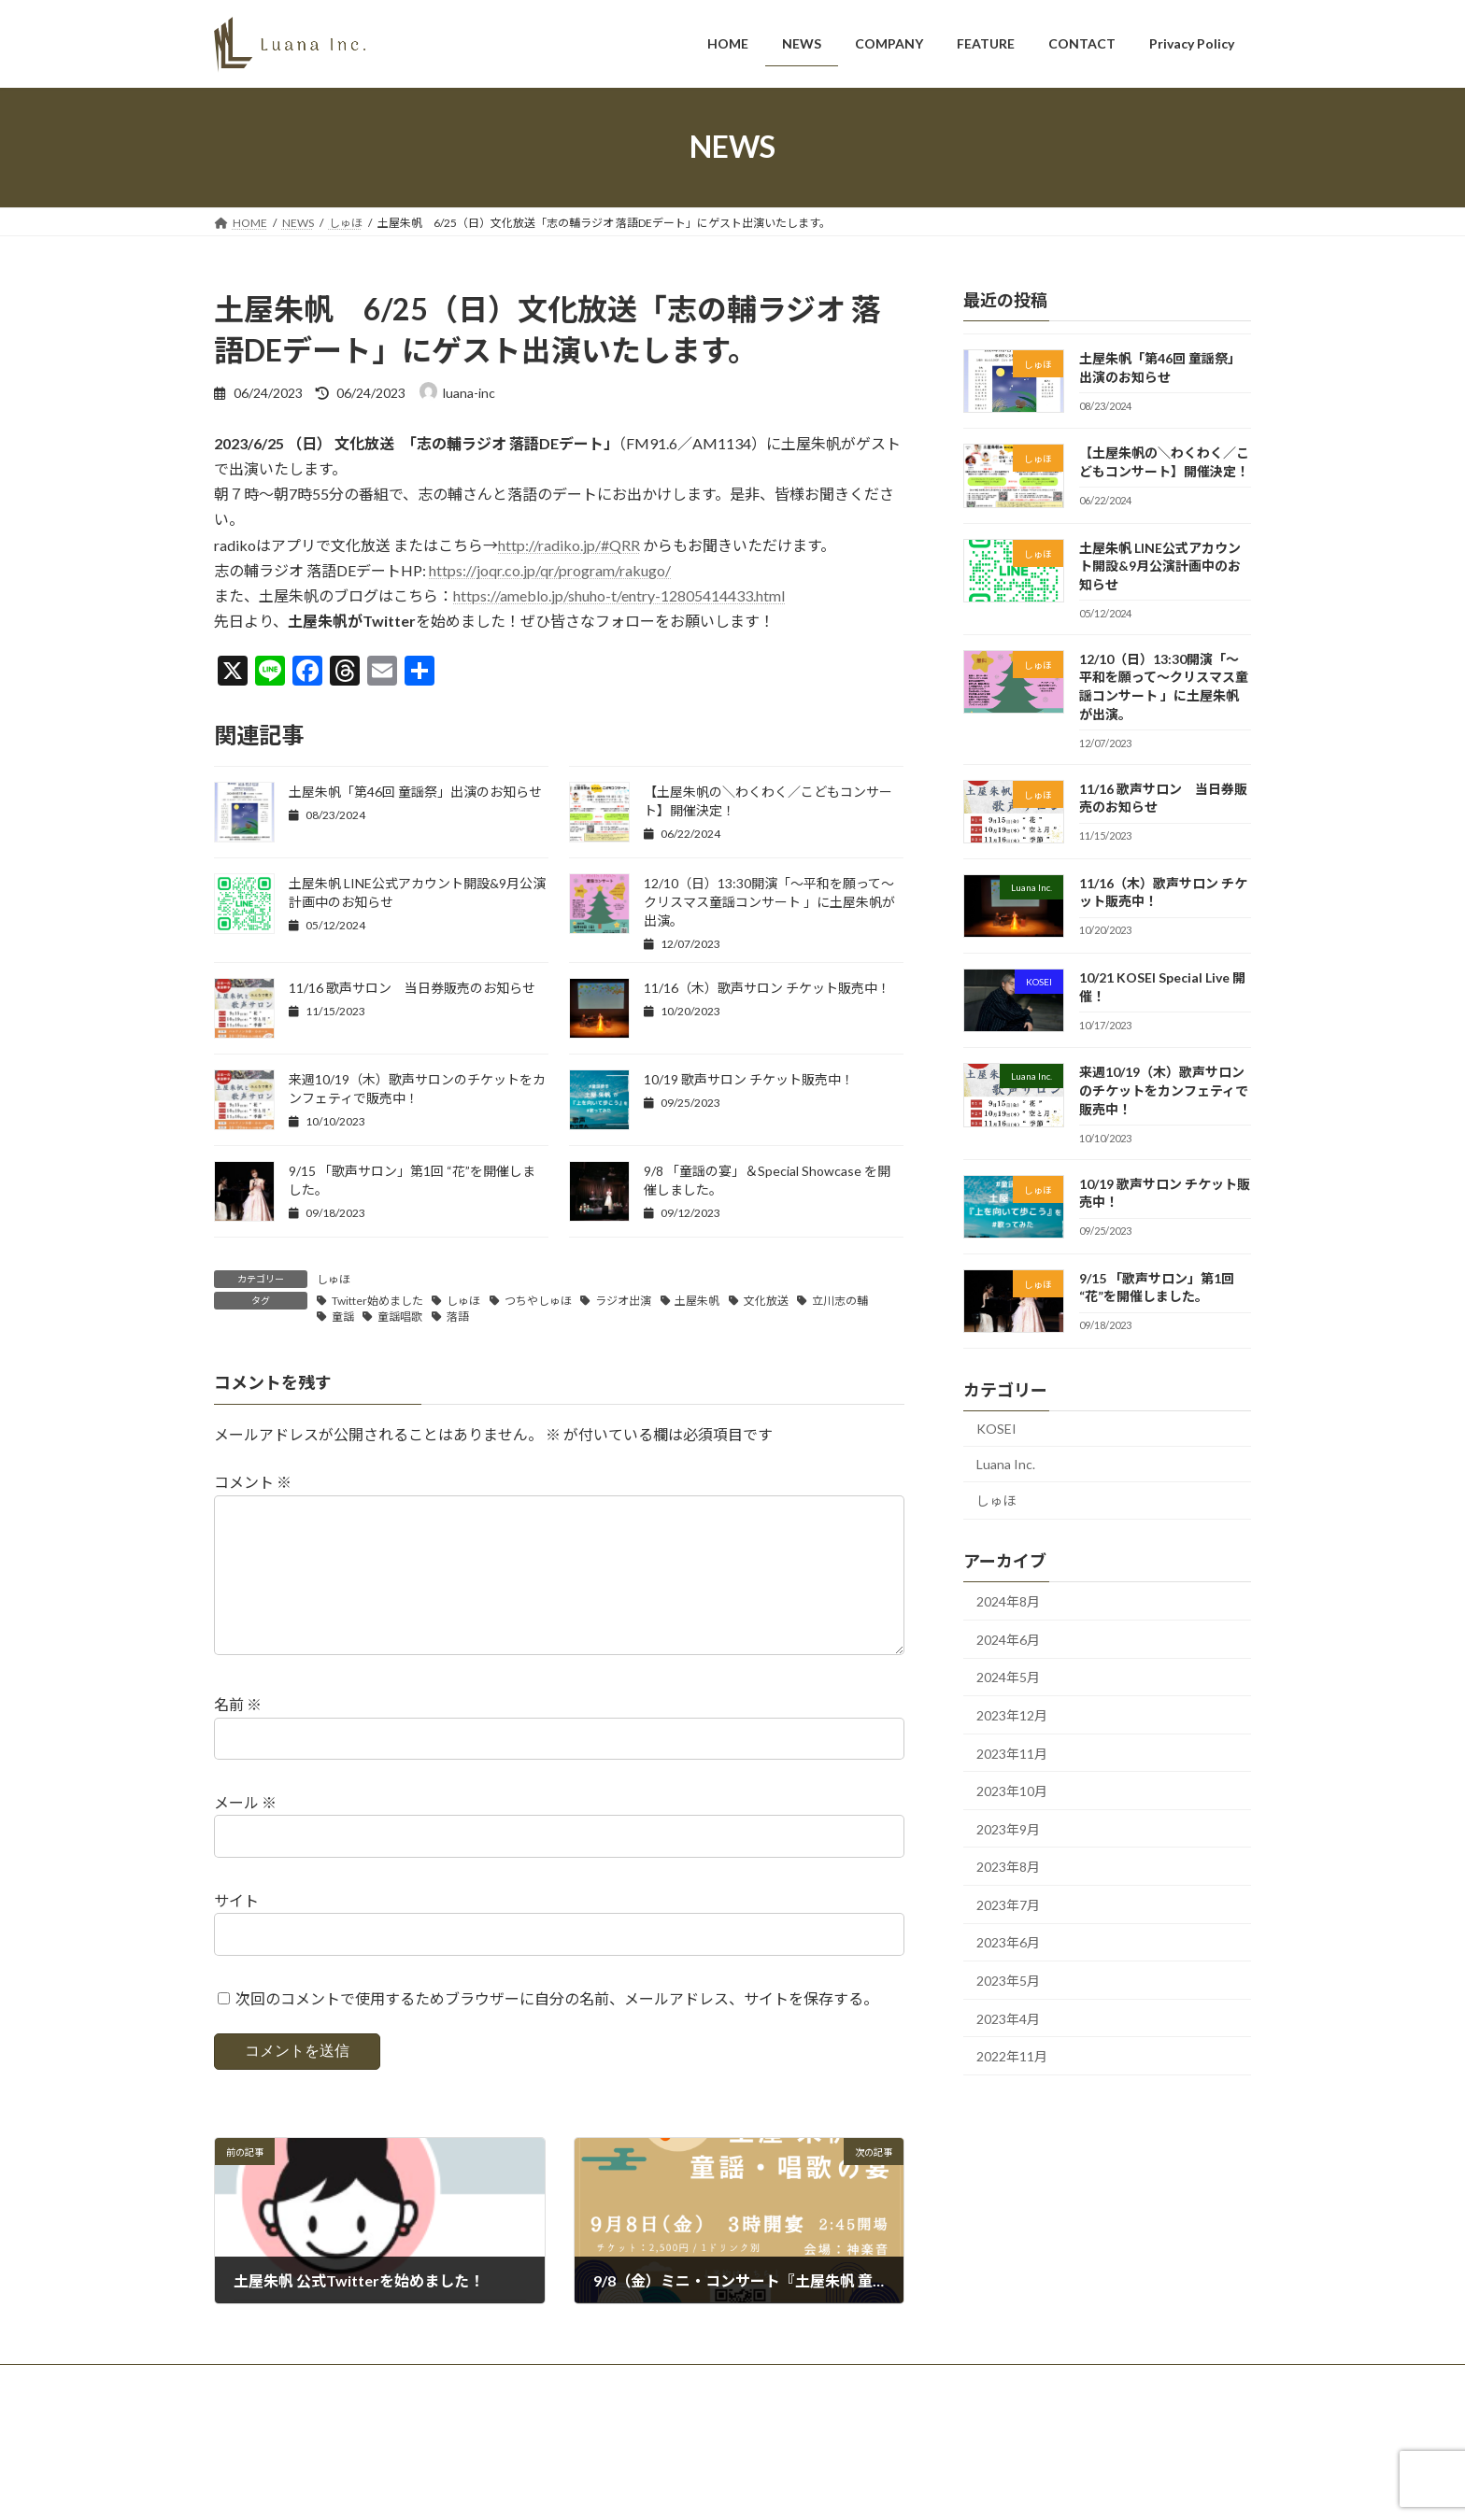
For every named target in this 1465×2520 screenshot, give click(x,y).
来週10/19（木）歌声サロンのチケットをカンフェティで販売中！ (1163, 1090)
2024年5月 (1008, 1677)
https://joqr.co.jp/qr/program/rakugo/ (550, 570)
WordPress (567, 2488)
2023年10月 (1011, 1791)
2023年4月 (1008, 2018)
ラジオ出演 (623, 1301)
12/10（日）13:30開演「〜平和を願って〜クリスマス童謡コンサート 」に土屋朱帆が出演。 (769, 901)
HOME (249, 2411)
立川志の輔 (840, 1301)
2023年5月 (1008, 1981)
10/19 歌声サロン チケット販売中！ (749, 1079)
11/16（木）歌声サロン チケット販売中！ (767, 988)
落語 (458, 1317)
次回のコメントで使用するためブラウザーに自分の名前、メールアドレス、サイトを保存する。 (556, 2028)
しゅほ (333, 1279)
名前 (238, 1735)
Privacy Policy (669, 2411)
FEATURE (486, 2411)
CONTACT (573, 2411)
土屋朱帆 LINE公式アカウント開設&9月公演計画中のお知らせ (1160, 565)
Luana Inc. (1005, 1463)
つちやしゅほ (538, 1301)
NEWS (318, 2411)
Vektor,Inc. (901, 2488)
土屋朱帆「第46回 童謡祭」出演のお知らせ (415, 792)
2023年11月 (1011, 1753)
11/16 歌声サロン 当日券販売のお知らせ (412, 988)
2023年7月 (1008, 1904)
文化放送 (766, 1301)
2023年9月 (1008, 1828)
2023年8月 (1008, 1867)
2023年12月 (1011, 1715)
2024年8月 (1008, 1601)
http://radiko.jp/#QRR (569, 545)
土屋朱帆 (697, 1301)
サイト (236, 1930)
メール (245, 1832)
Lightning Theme (663, 2488)
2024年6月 (1008, 1639)
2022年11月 (1011, 2056)
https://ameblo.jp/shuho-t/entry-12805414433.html (619, 595)
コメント (253, 1483)
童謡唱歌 (399, 1317)
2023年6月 (1008, 1942)
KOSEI (996, 1429)
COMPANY (398, 2411)
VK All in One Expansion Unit (789, 2488)
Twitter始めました (377, 1301)
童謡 (343, 1317)
